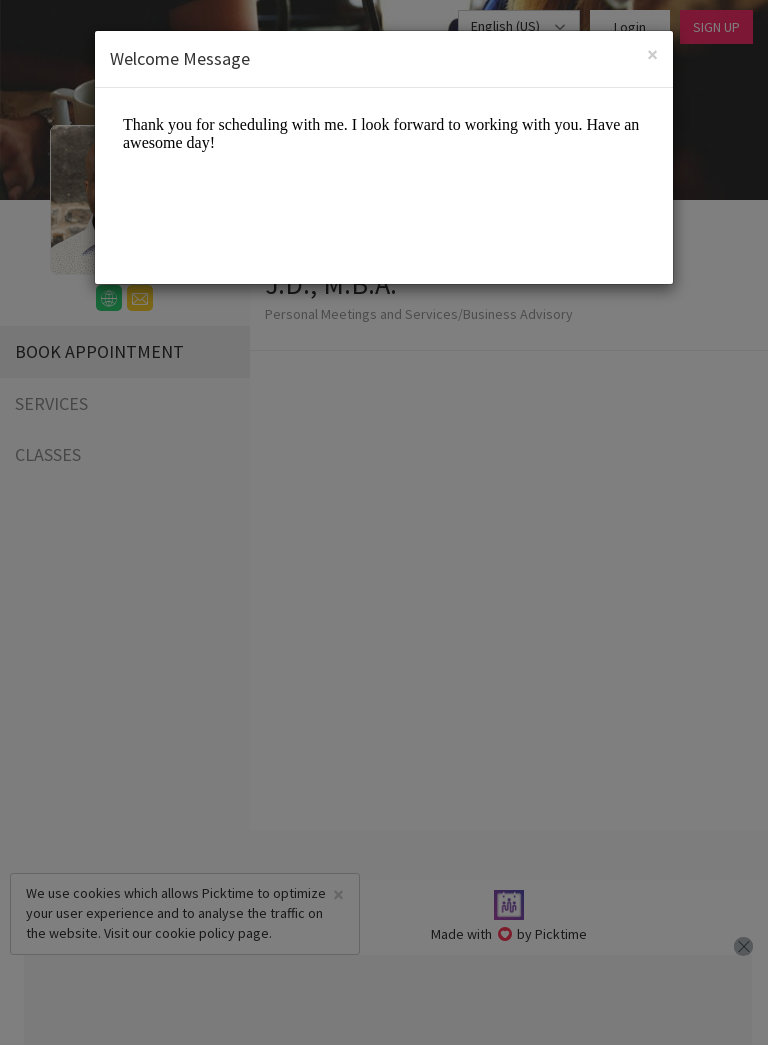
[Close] (652, 54)
